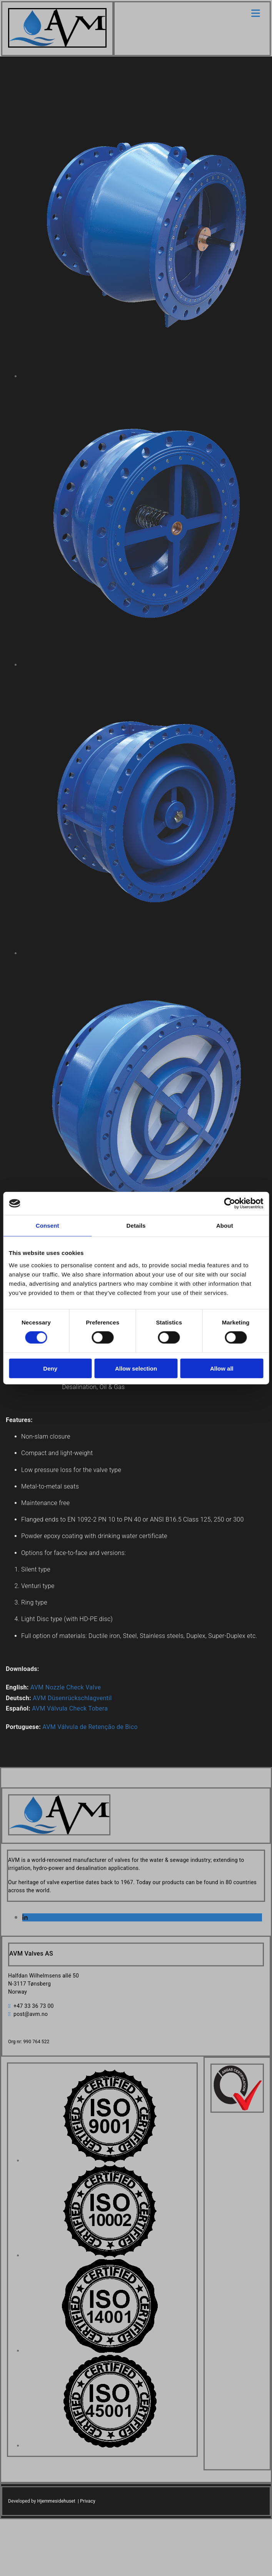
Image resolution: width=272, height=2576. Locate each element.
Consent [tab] (47, 1225)
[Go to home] (57, 45)
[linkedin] (25, 1917)
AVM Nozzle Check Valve (65, 1687)
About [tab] (224, 1225)
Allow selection (136, 1368)
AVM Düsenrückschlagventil (72, 1698)
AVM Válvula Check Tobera (70, 1708)
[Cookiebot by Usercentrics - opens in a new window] (229, 1203)
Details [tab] (136, 1225)
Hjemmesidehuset (56, 2501)
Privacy (87, 2501)
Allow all (222, 1368)
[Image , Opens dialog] (110, 2160)
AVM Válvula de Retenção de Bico (90, 1727)
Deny (50, 1368)
